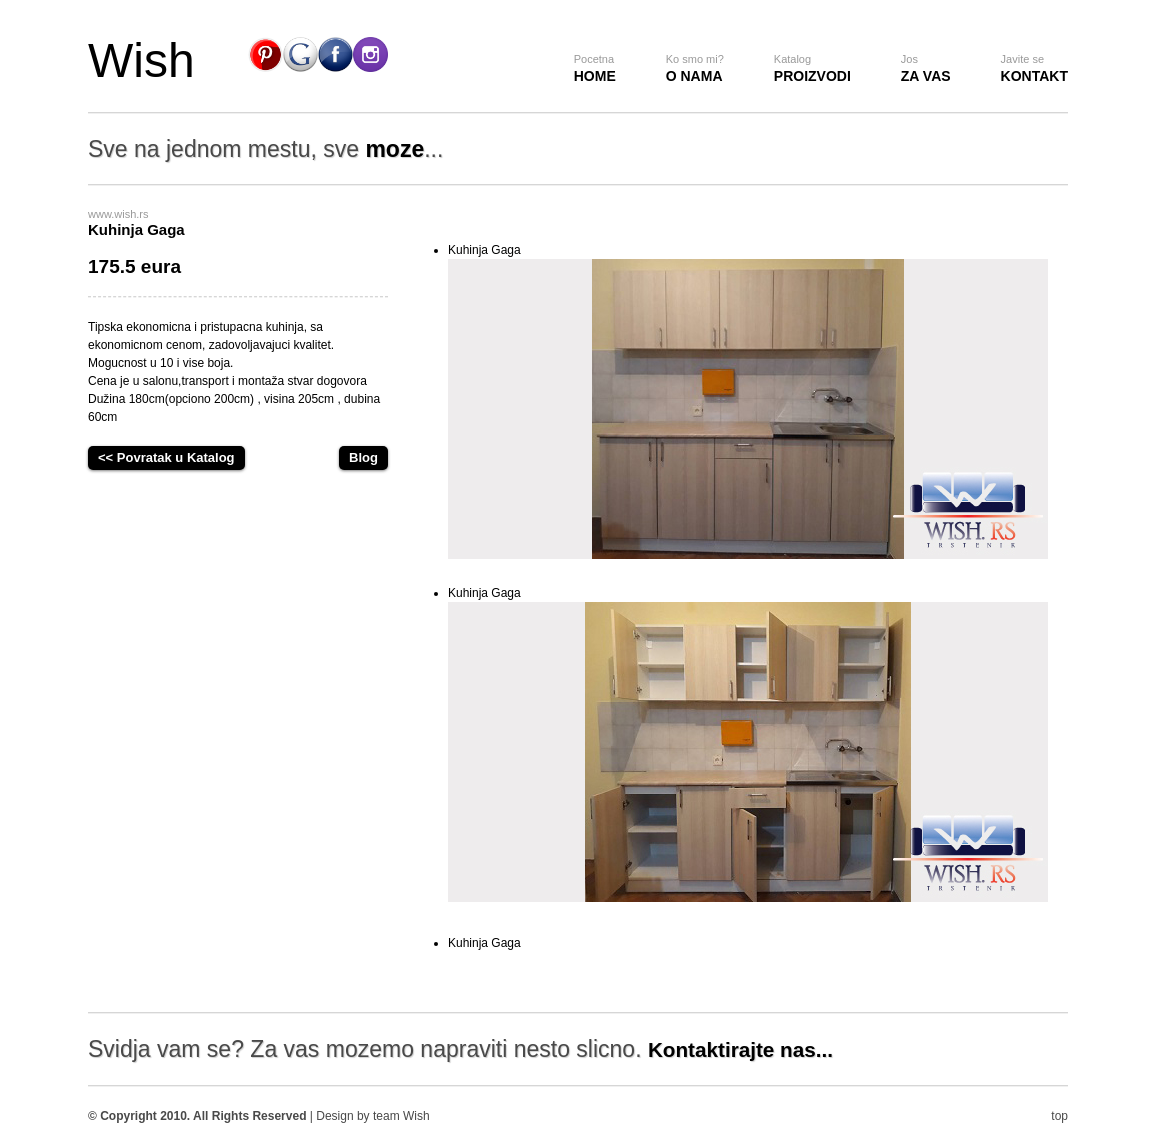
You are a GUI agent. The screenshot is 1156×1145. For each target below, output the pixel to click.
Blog (363, 457)
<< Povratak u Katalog (166, 457)
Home (595, 68)
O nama (695, 68)
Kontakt (1034, 68)
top (1059, 1116)
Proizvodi (812, 68)
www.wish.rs (118, 214)
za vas (926, 68)
